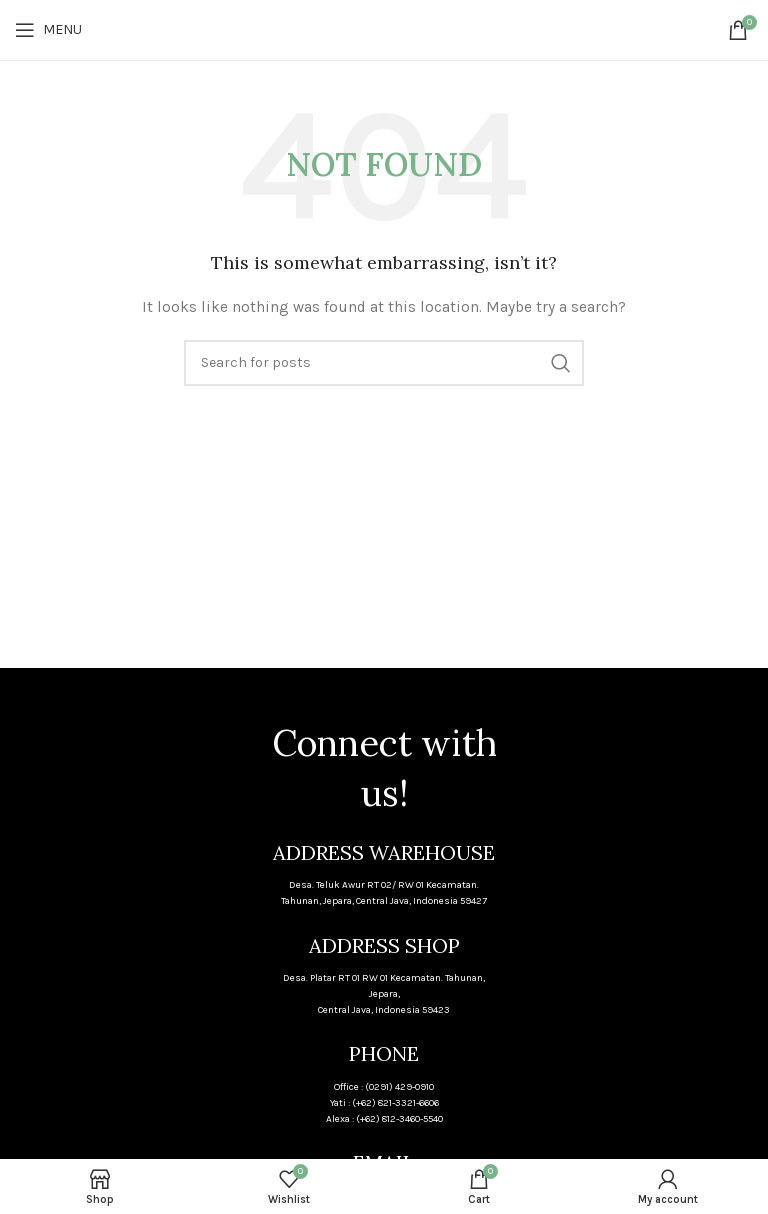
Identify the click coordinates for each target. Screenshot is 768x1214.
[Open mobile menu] (48, 30)
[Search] (384, 363)
